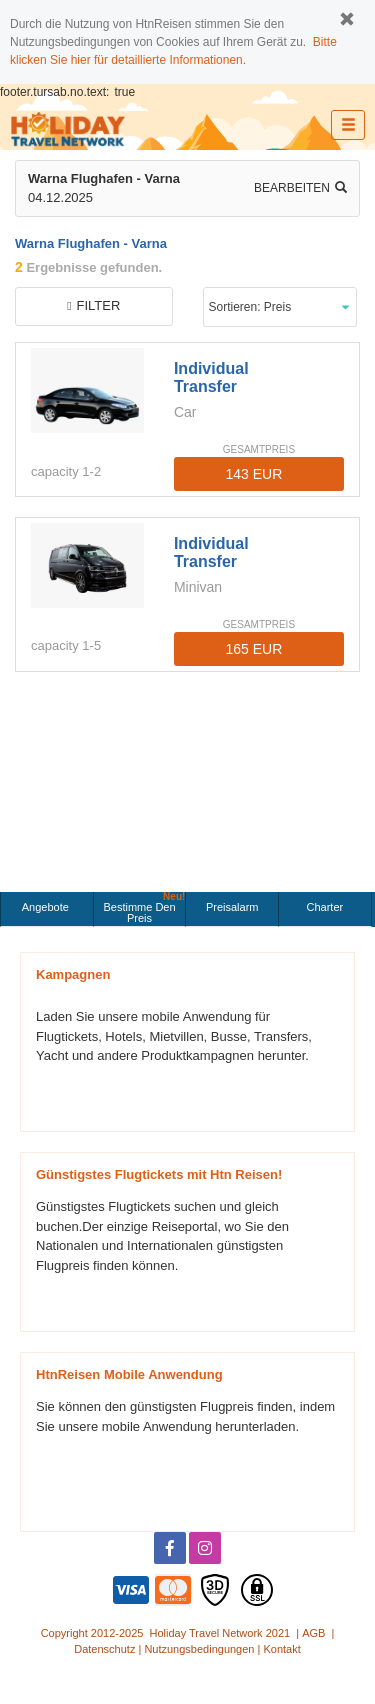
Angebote (47, 907)
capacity (55, 471)
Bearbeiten (300, 188)
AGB (313, 1633)
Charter (325, 907)
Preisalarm (232, 907)
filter (93, 305)
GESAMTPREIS (259, 449)
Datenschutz (104, 1649)
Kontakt (281, 1649)
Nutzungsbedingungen (199, 1649)
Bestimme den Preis (144, 908)
